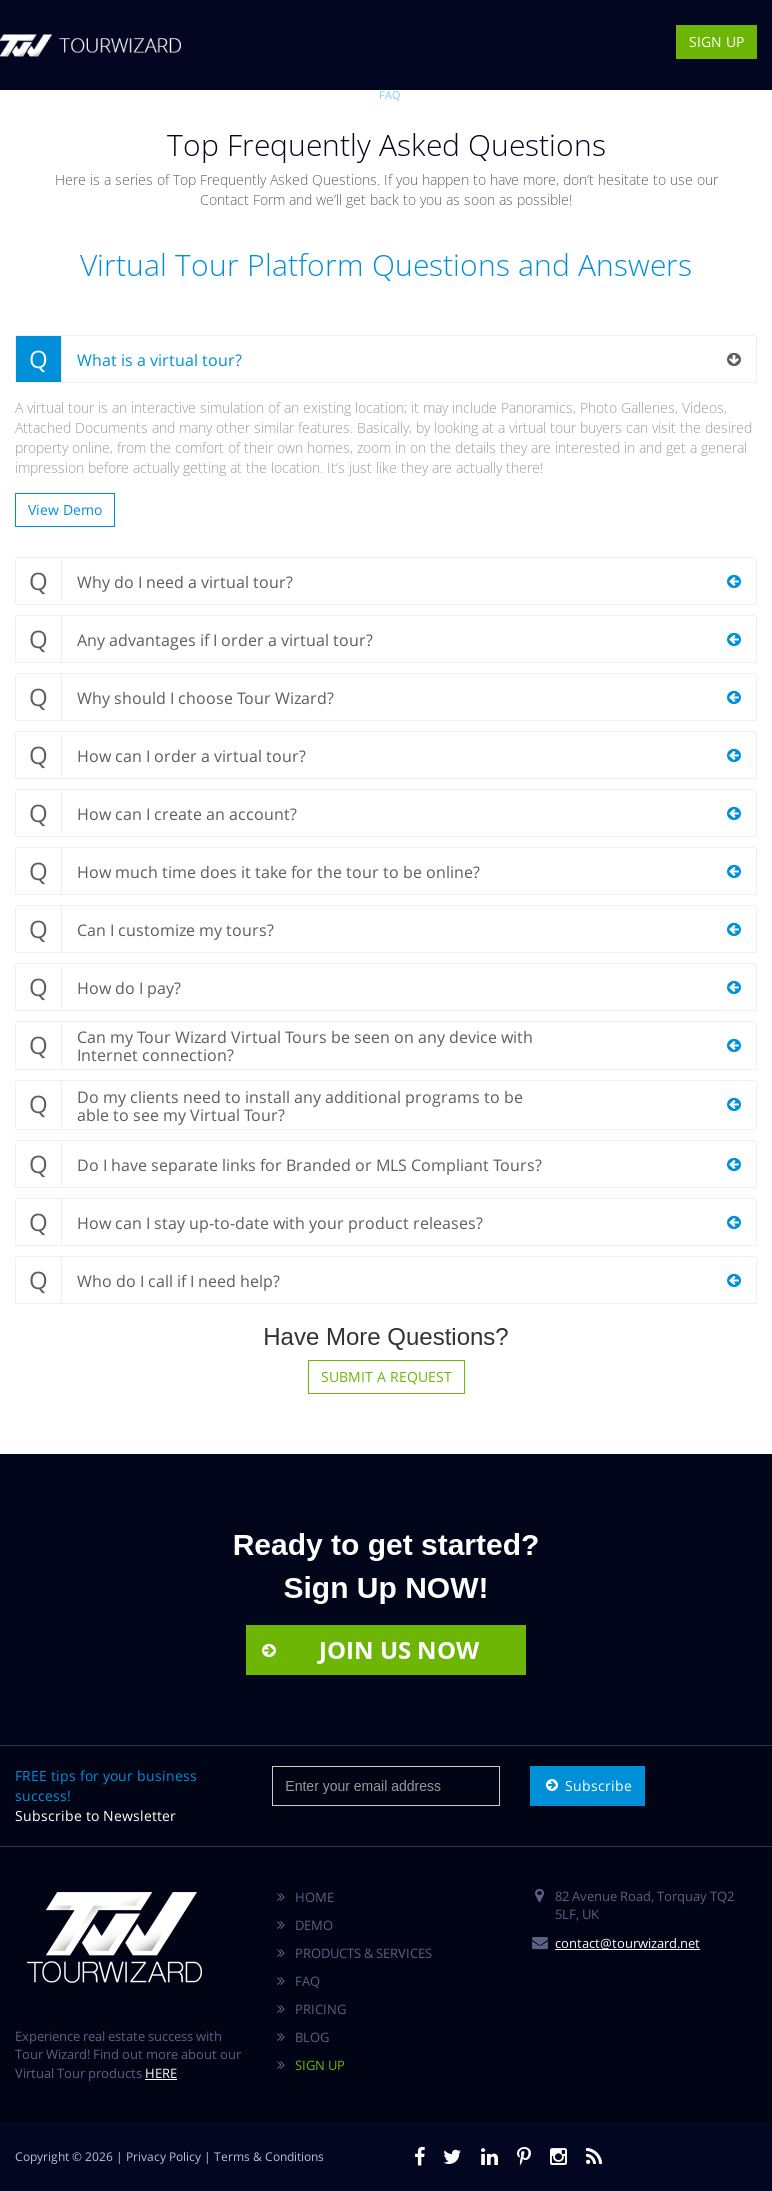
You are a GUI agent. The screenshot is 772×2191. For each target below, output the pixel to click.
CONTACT (476, 94)
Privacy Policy (163, 2156)
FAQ (390, 94)
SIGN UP (716, 41)
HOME (314, 1897)
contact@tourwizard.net (627, 1943)
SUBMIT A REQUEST (386, 1376)
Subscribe (587, 1785)
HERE (161, 2073)
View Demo (65, 509)
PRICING (320, 2009)
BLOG (426, 94)
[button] (386, 359)
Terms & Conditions (269, 2156)
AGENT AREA (543, 94)
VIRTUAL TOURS (238, 94)
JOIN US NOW (369, 1649)
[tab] (386, 359)
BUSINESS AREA (626, 94)
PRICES (351, 94)
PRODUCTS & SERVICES (363, 1953)
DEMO (306, 94)
